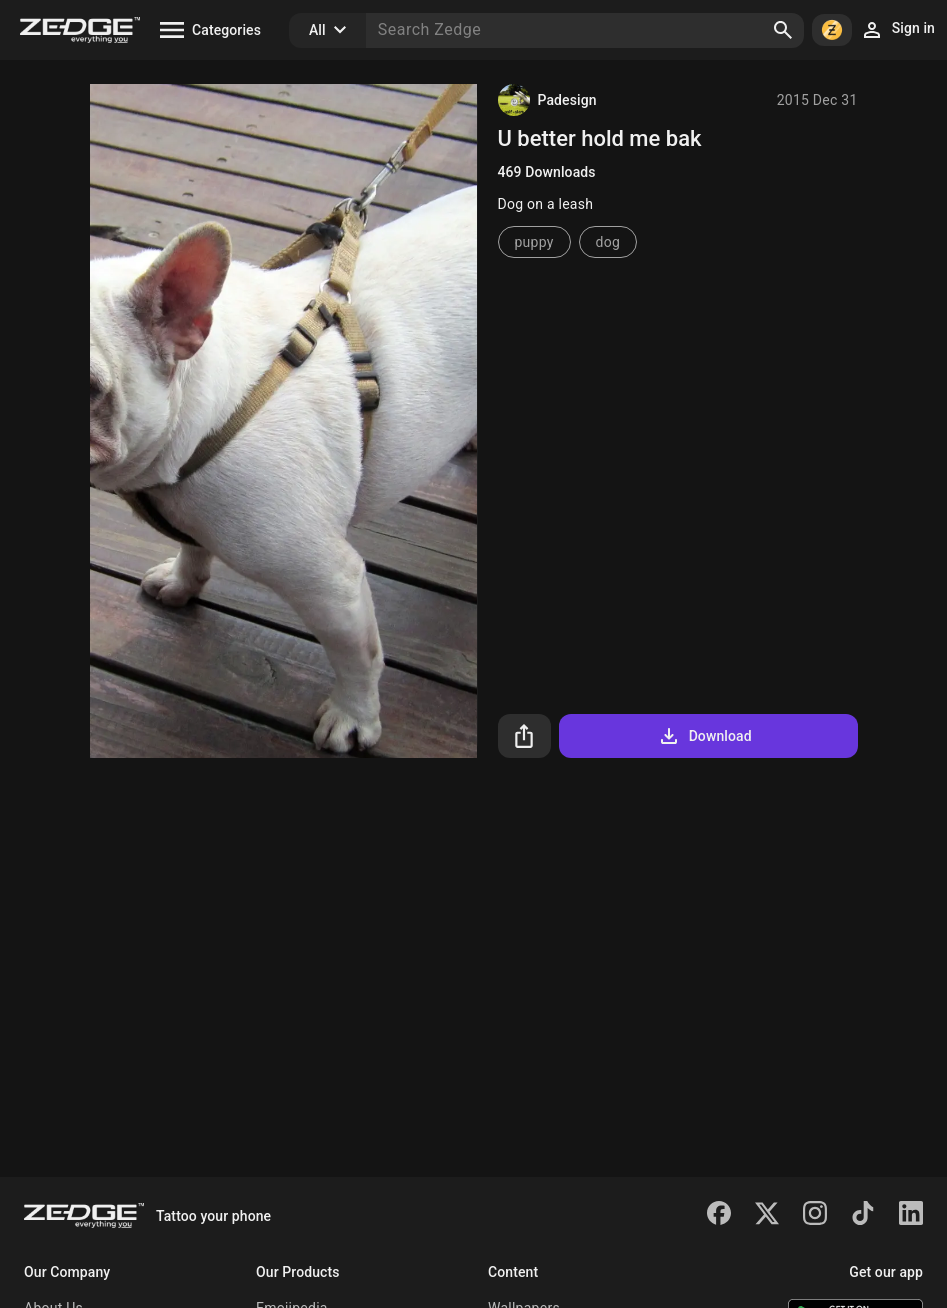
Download (704, 736)
